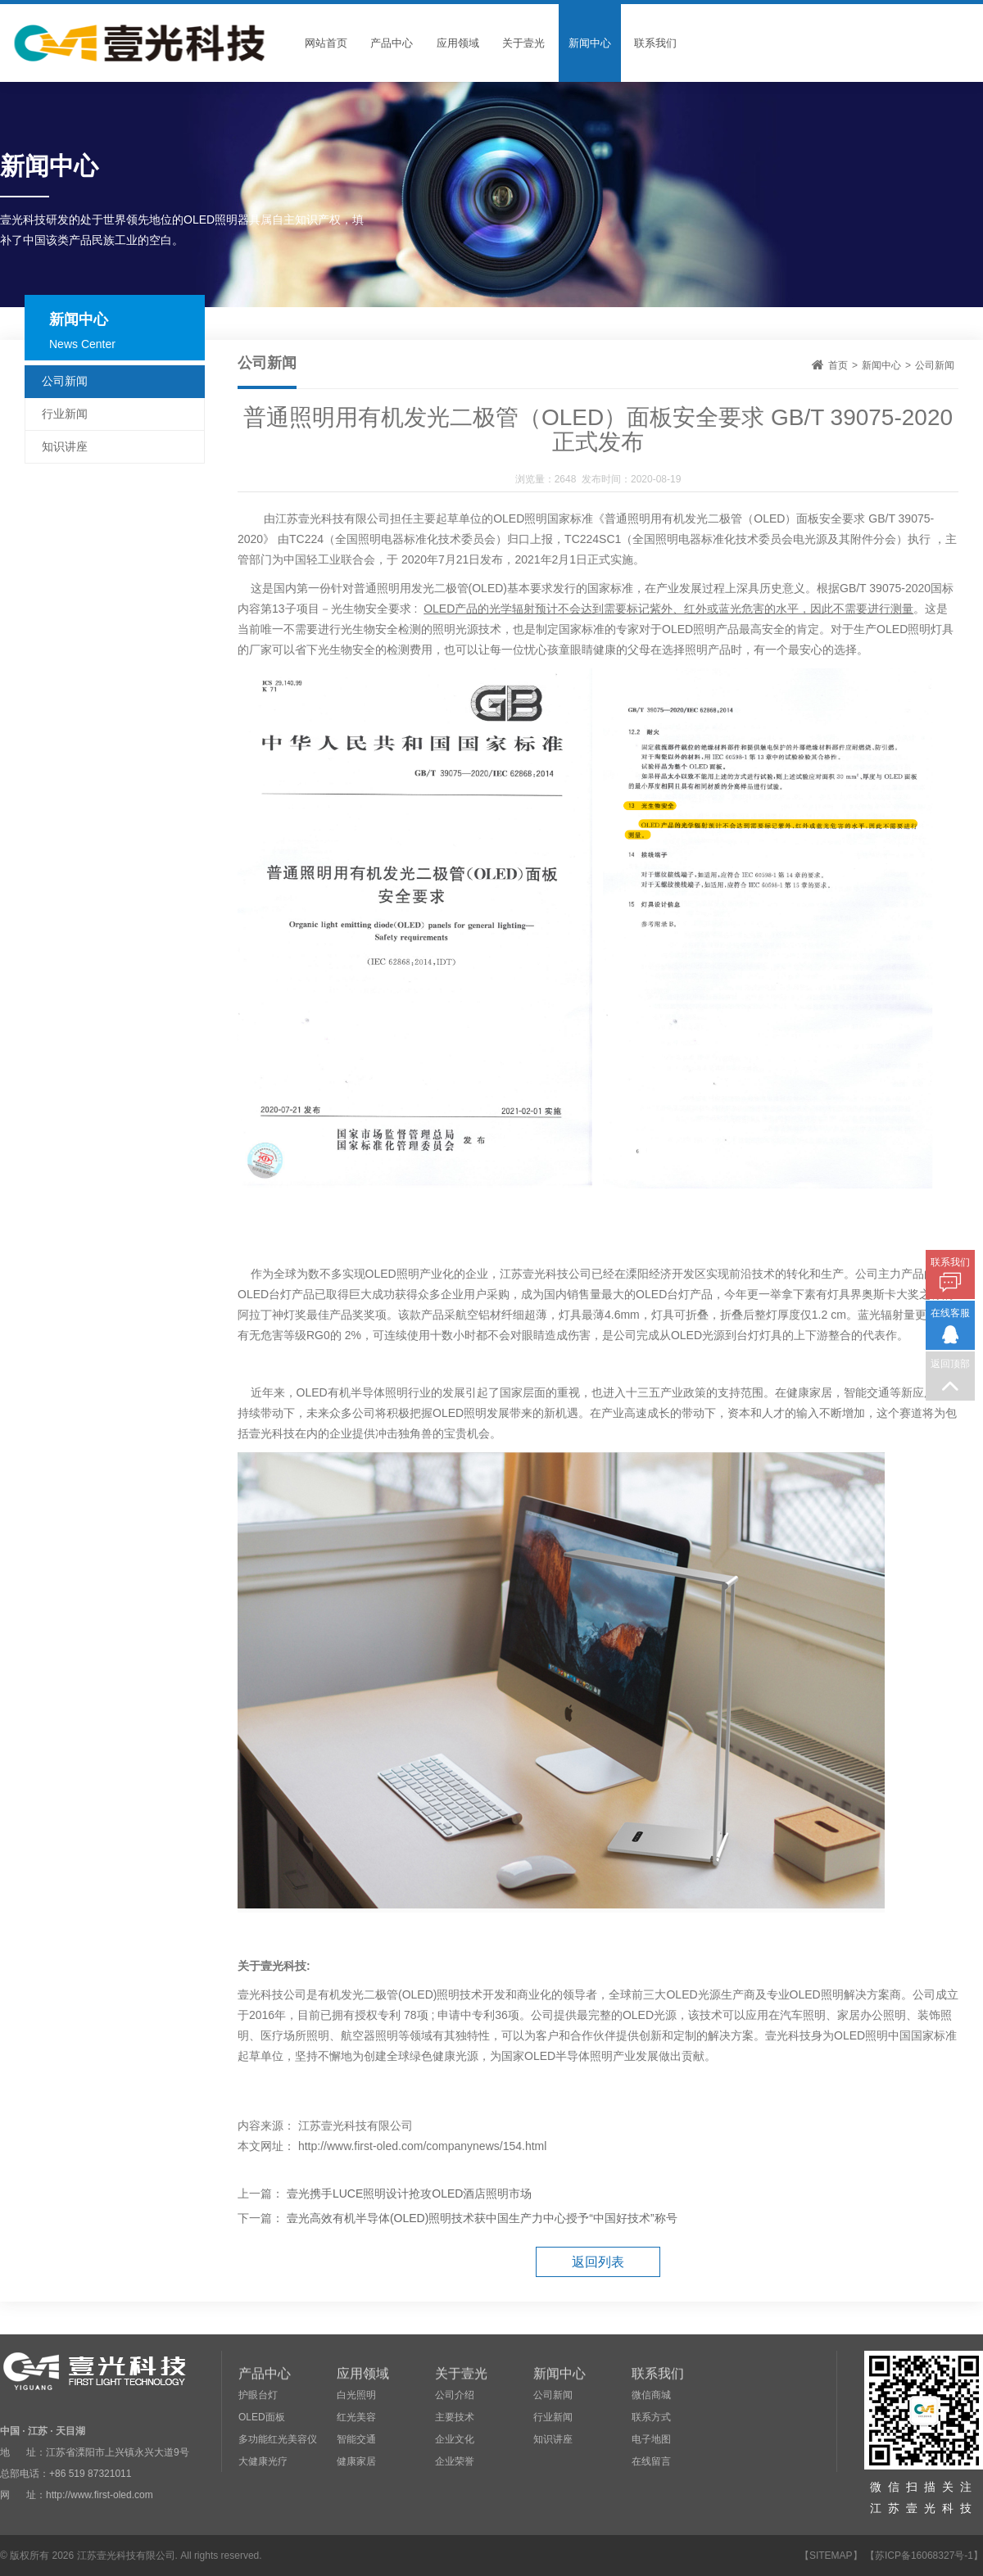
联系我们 (655, 43)
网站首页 (326, 43)
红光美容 (356, 2417)
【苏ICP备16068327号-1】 (924, 2555)
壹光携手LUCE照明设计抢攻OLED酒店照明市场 (409, 2193)
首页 (838, 365)
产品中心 (391, 43)
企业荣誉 (454, 2461)
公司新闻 (934, 365)
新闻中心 (590, 43)
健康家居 (356, 2461)
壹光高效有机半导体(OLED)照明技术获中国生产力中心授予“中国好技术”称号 (482, 2218)
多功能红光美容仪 (277, 2439)
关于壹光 (523, 43)
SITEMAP (831, 2555)
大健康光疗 (263, 2461)
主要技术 (454, 2417)
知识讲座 (65, 446)
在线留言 (651, 2461)
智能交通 (356, 2439)
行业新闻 (65, 413)
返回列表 (598, 2262)
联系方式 (651, 2417)
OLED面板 (261, 2417)
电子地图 (651, 2439)
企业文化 (454, 2439)
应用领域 (458, 43)
